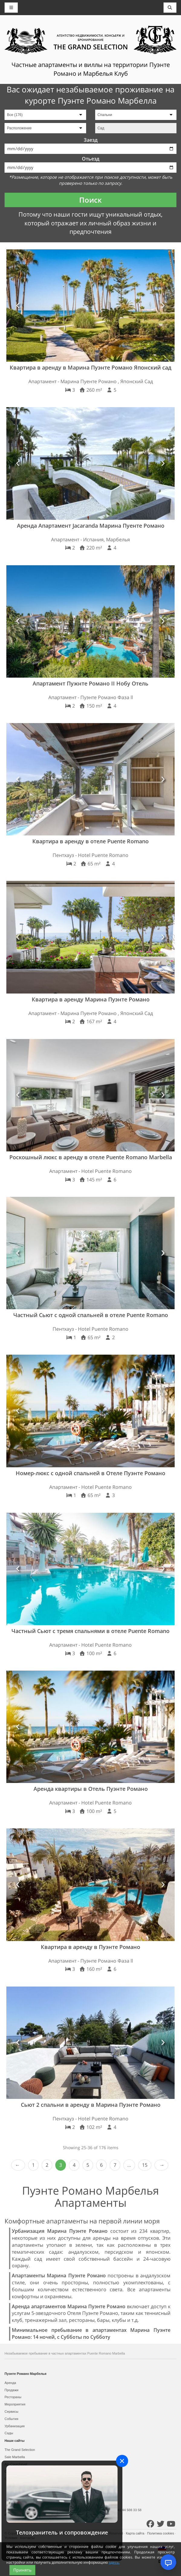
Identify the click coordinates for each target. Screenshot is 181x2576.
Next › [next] (161, 2165)
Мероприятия (15, 2404)
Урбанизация (15, 2426)
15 (144, 2165)
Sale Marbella (15, 2457)
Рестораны (13, 2397)
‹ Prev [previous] (18, 2165)
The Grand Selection (20, 2450)
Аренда (10, 2383)
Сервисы (11, 2411)
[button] (18, 305)
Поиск (90, 200)
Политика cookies (161, 2533)
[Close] (122, 2461)
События (11, 2419)
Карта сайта (135, 2533)
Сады (9, 2433)
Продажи (11, 2390)
